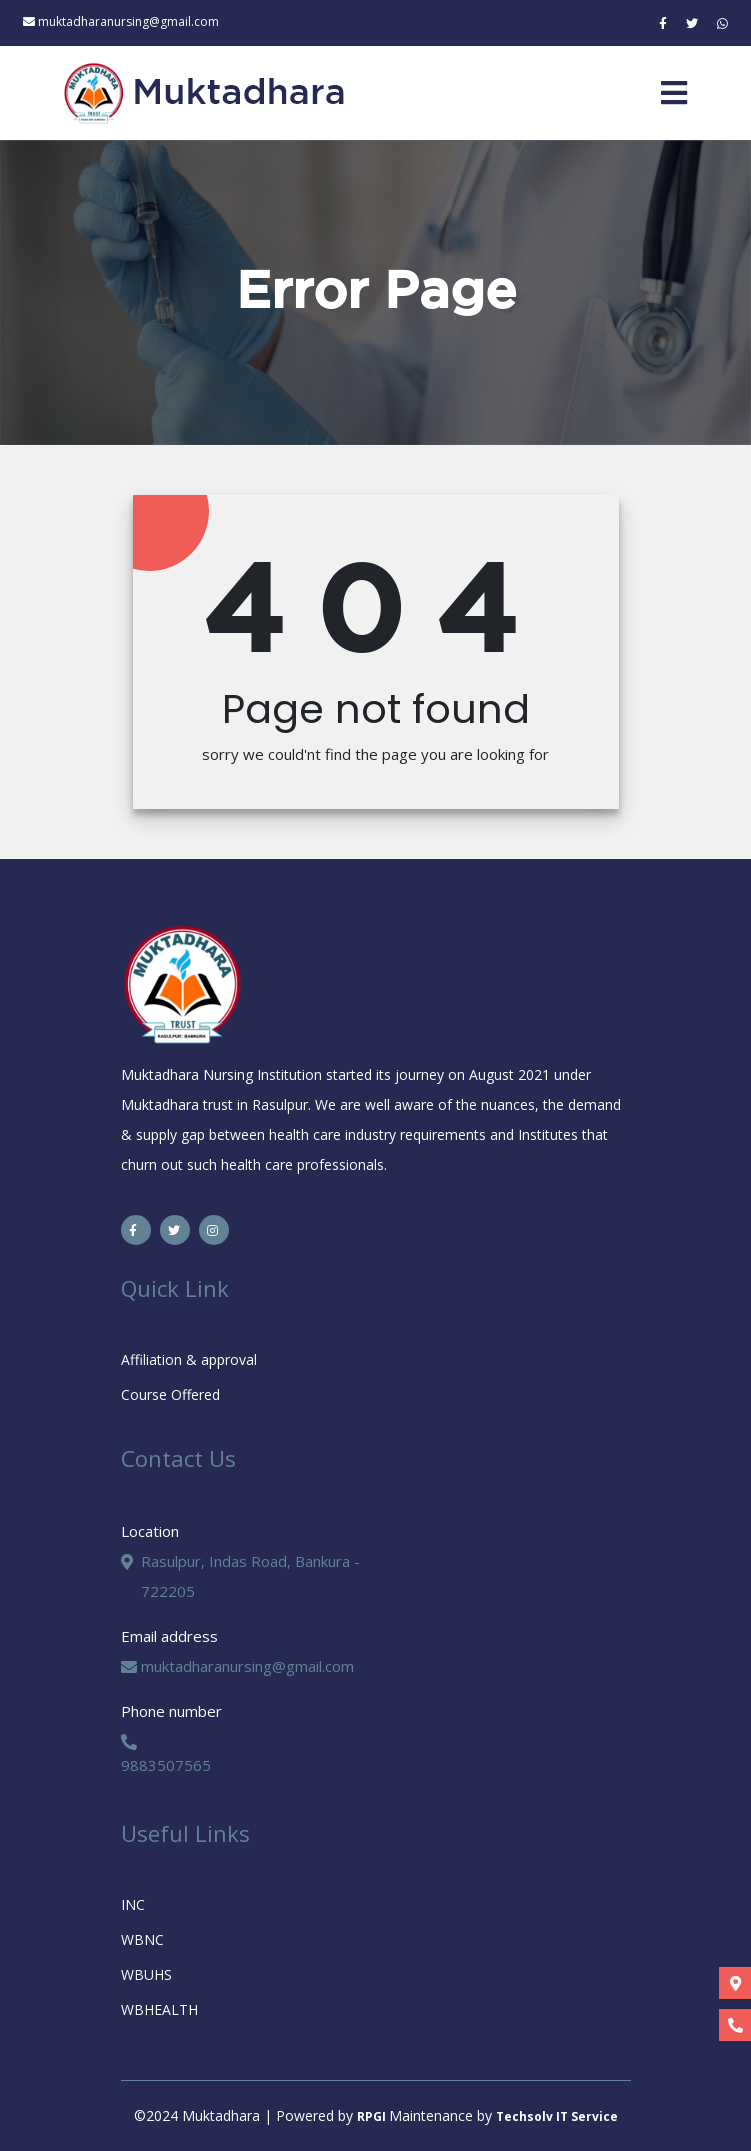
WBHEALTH (159, 2009)
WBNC (142, 1939)
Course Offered (170, 1394)
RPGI (373, 2116)
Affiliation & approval (189, 1359)
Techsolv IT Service (557, 2116)
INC (133, 1904)
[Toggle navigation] (674, 93)
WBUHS (146, 1974)
